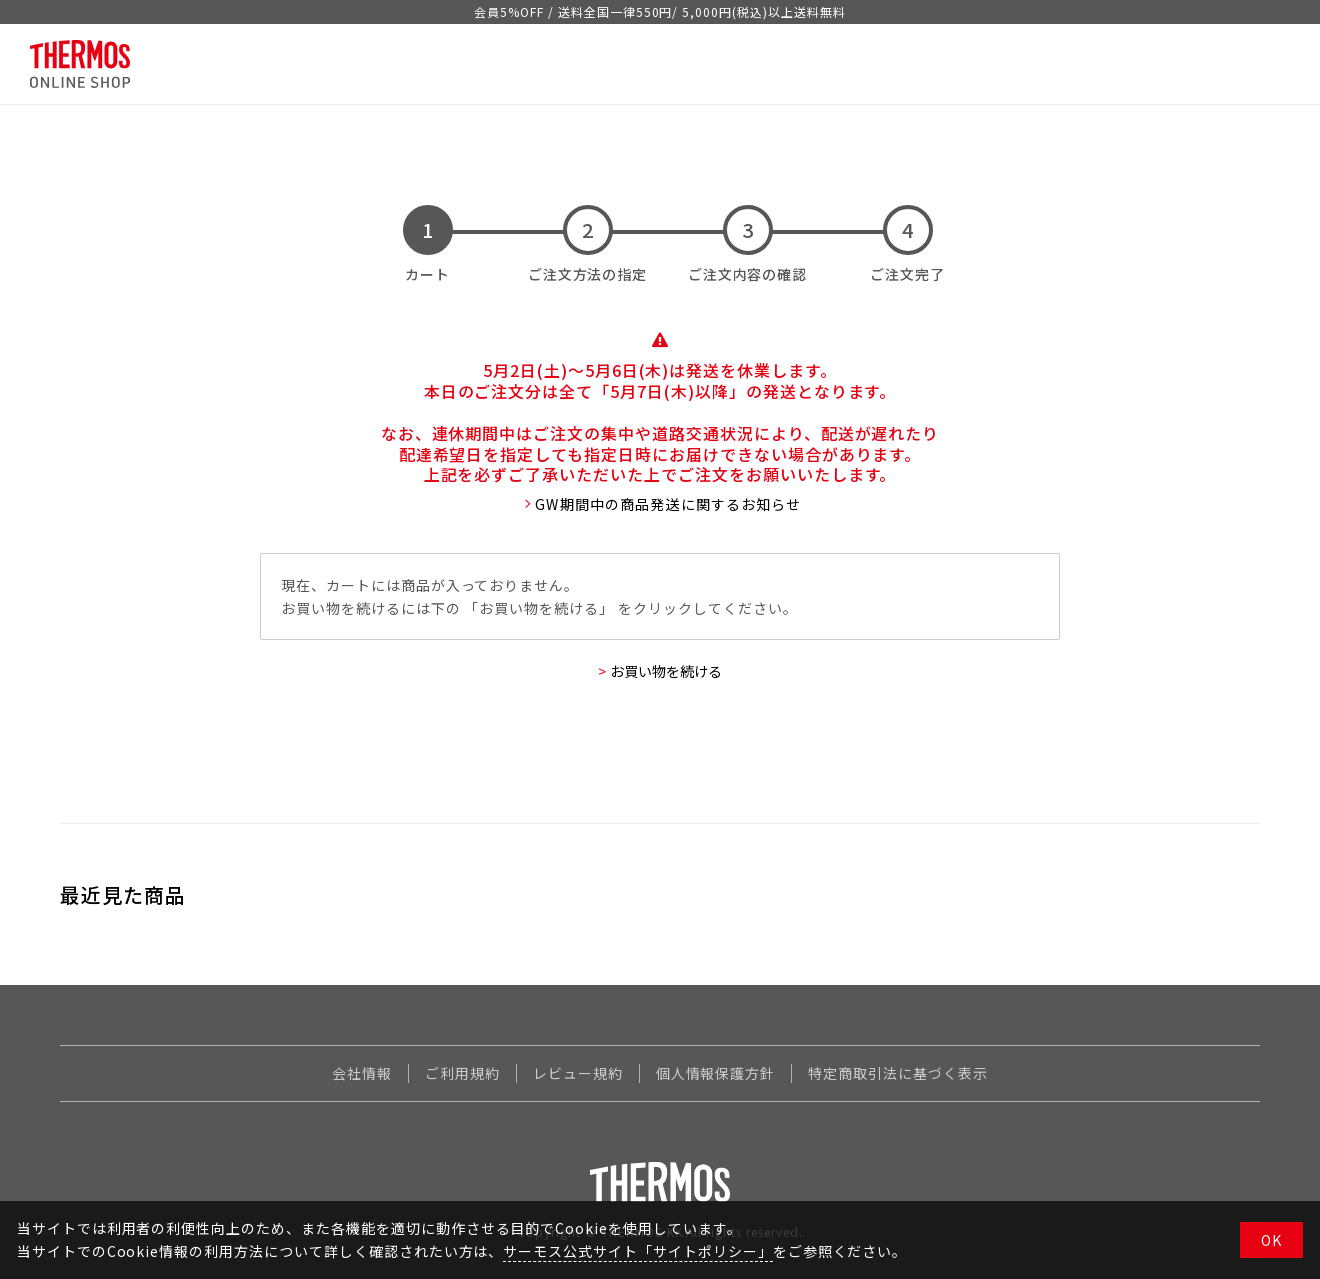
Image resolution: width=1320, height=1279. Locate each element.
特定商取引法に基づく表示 (898, 1073)
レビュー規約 (578, 1073)
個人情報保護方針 (716, 1073)
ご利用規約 (462, 1073)
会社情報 (362, 1073)
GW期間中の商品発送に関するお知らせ (668, 504)
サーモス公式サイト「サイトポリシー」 (637, 1251)
